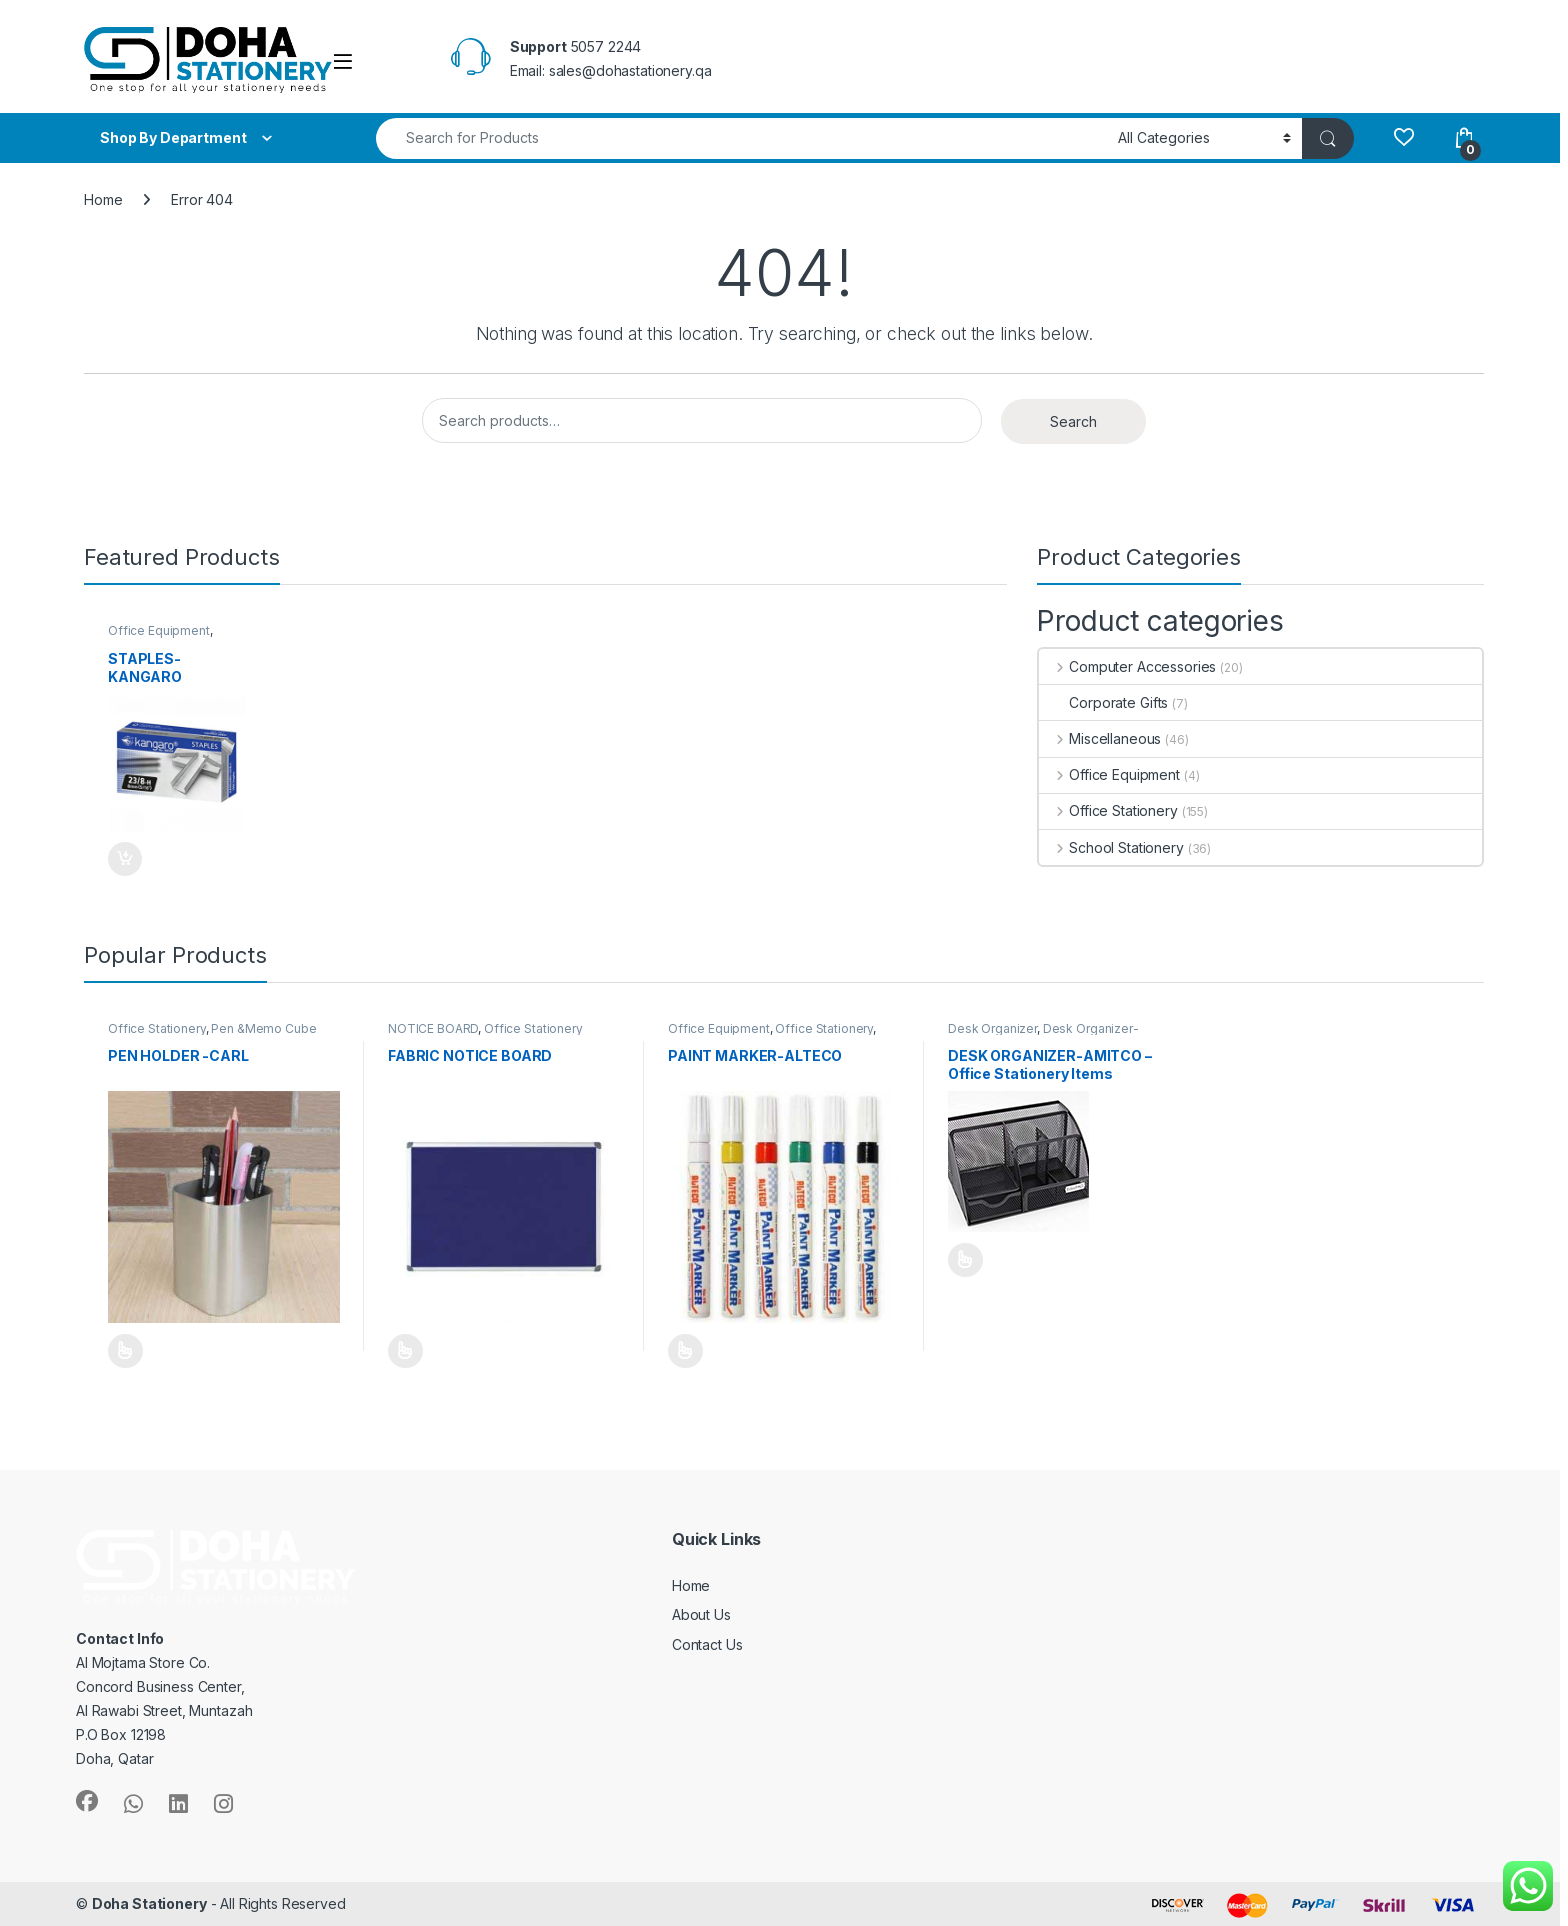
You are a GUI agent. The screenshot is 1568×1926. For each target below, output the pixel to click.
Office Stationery (1108, 810)
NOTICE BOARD (433, 1028)
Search (1073, 421)
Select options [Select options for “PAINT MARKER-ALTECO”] (685, 1351)
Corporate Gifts (1103, 702)
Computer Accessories (1127, 666)
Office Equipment (159, 630)
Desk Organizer (992, 1028)
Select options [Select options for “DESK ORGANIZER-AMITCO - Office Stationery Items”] (965, 1260)
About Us (701, 1614)
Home (103, 199)
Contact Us (707, 1644)
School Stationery (1111, 847)
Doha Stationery (149, 1903)
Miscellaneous (1100, 738)
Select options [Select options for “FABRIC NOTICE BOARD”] (405, 1351)
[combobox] (741, 138)
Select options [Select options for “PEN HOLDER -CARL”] (125, 1351)
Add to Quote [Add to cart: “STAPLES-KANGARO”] (125, 859)
